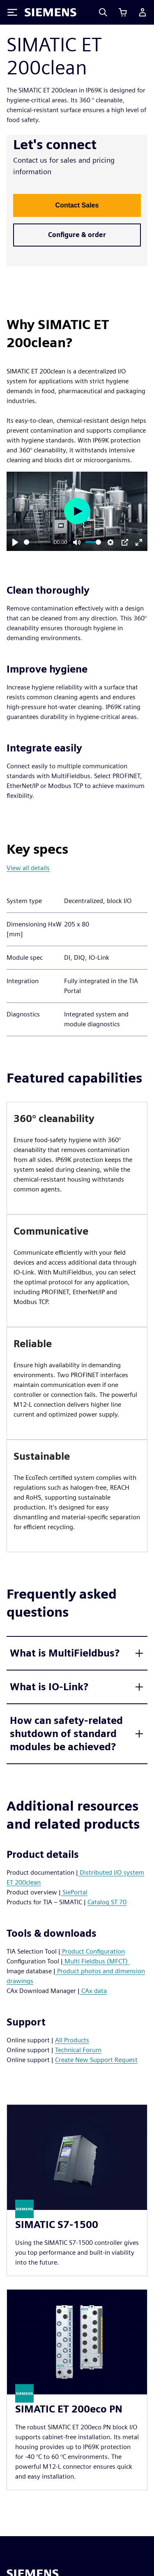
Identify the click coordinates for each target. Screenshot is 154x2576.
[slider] (37, 542)
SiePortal (74, 1892)
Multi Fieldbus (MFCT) (96, 1961)
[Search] (103, 12)
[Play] (15, 542)
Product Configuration (92, 1951)
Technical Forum (78, 2050)
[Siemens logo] (50, 12)
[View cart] (123, 12)
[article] (77, 1158)
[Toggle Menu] (12, 12)
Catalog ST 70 (106, 1902)
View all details (28, 868)
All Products (72, 2040)
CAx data (93, 1991)
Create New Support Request (96, 2060)
